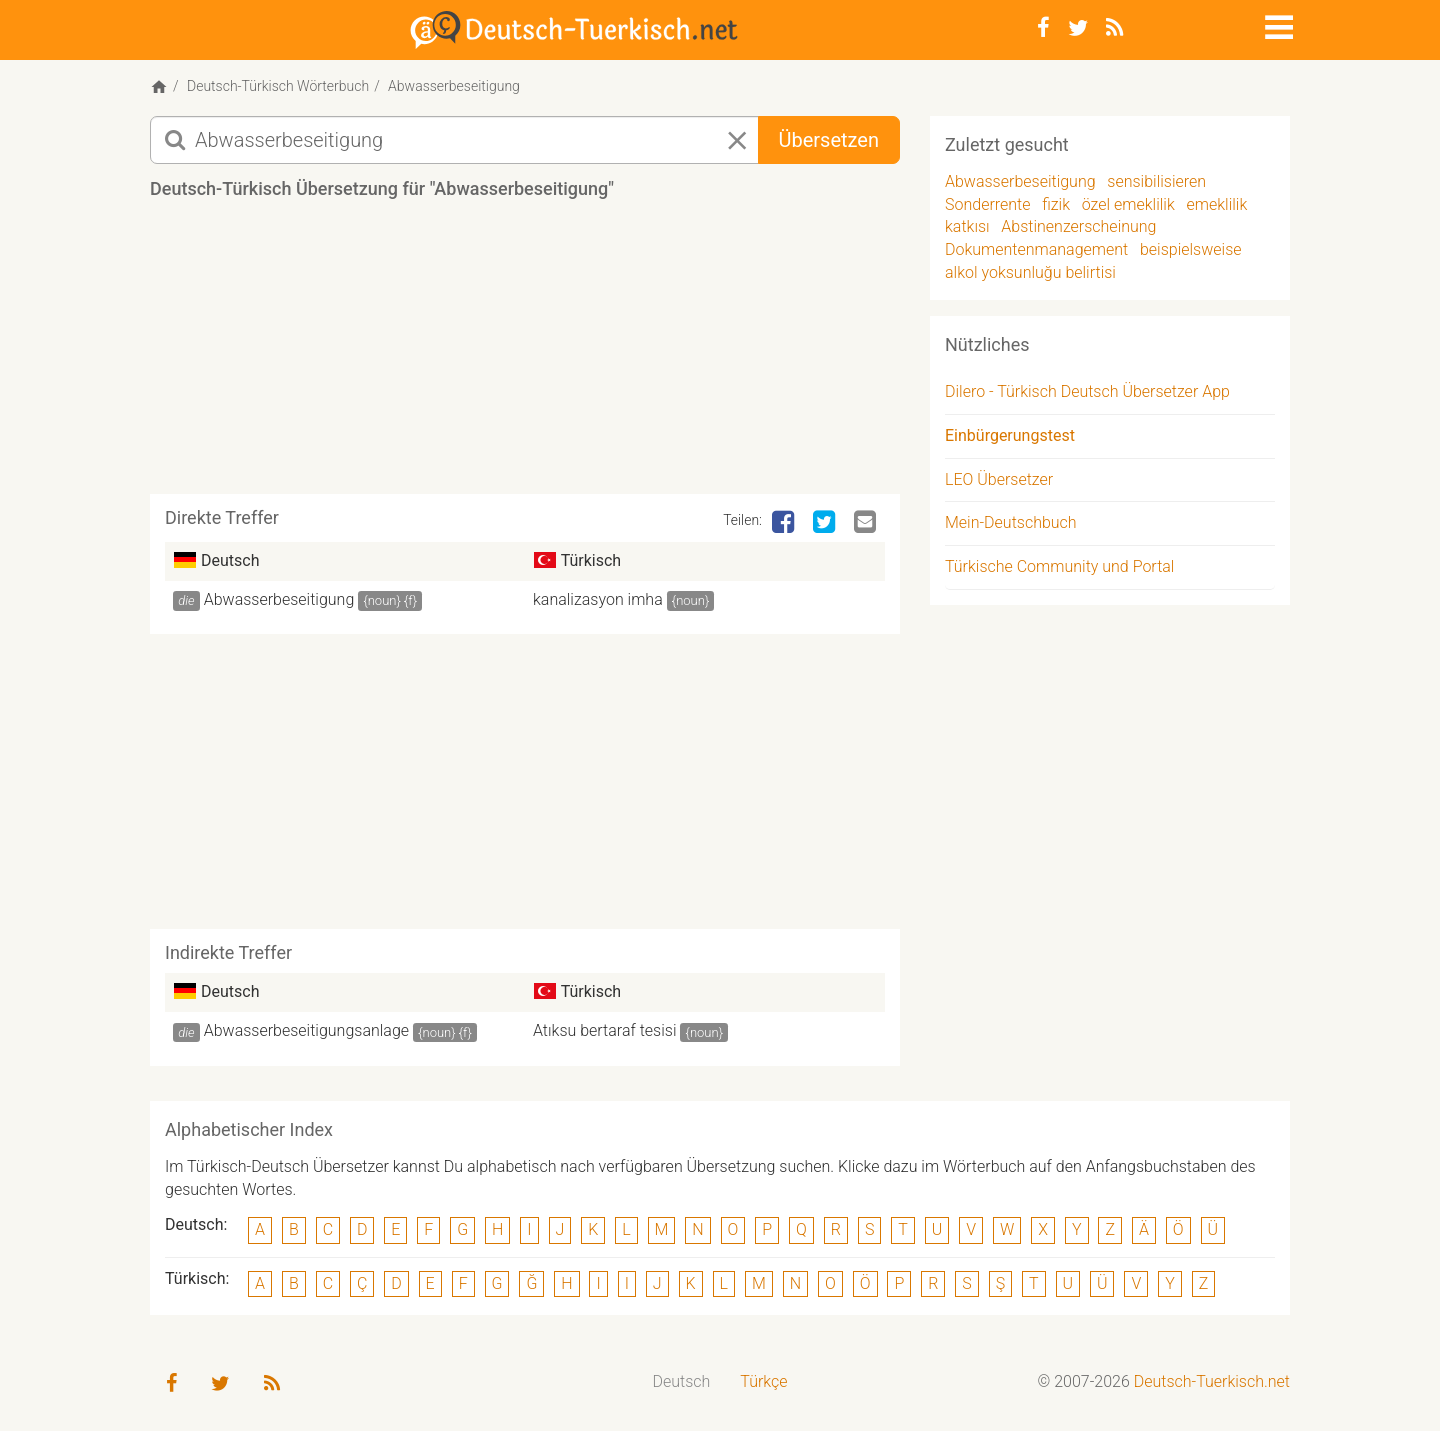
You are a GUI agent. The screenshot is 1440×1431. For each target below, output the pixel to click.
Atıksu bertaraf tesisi (605, 1030)
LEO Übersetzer (999, 479)
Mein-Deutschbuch (1011, 522)
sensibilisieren (1156, 181)
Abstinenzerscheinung (1078, 226)
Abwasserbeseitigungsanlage (306, 1030)
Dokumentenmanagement (1036, 249)
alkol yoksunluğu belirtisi (1030, 272)
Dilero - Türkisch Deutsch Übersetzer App (1087, 391)
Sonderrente (988, 204)
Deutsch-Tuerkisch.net (1212, 1381)
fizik (1056, 204)
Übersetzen (829, 140)
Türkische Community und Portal (1059, 566)
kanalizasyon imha (598, 599)
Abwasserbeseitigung (279, 599)
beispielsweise (1191, 249)
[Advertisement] (525, 354)
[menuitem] (682, 1382)
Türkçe (763, 1381)
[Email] (867, 523)
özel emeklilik (1128, 204)
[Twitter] (1078, 28)
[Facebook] (1043, 28)
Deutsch (682, 1381)
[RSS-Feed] (1114, 28)
